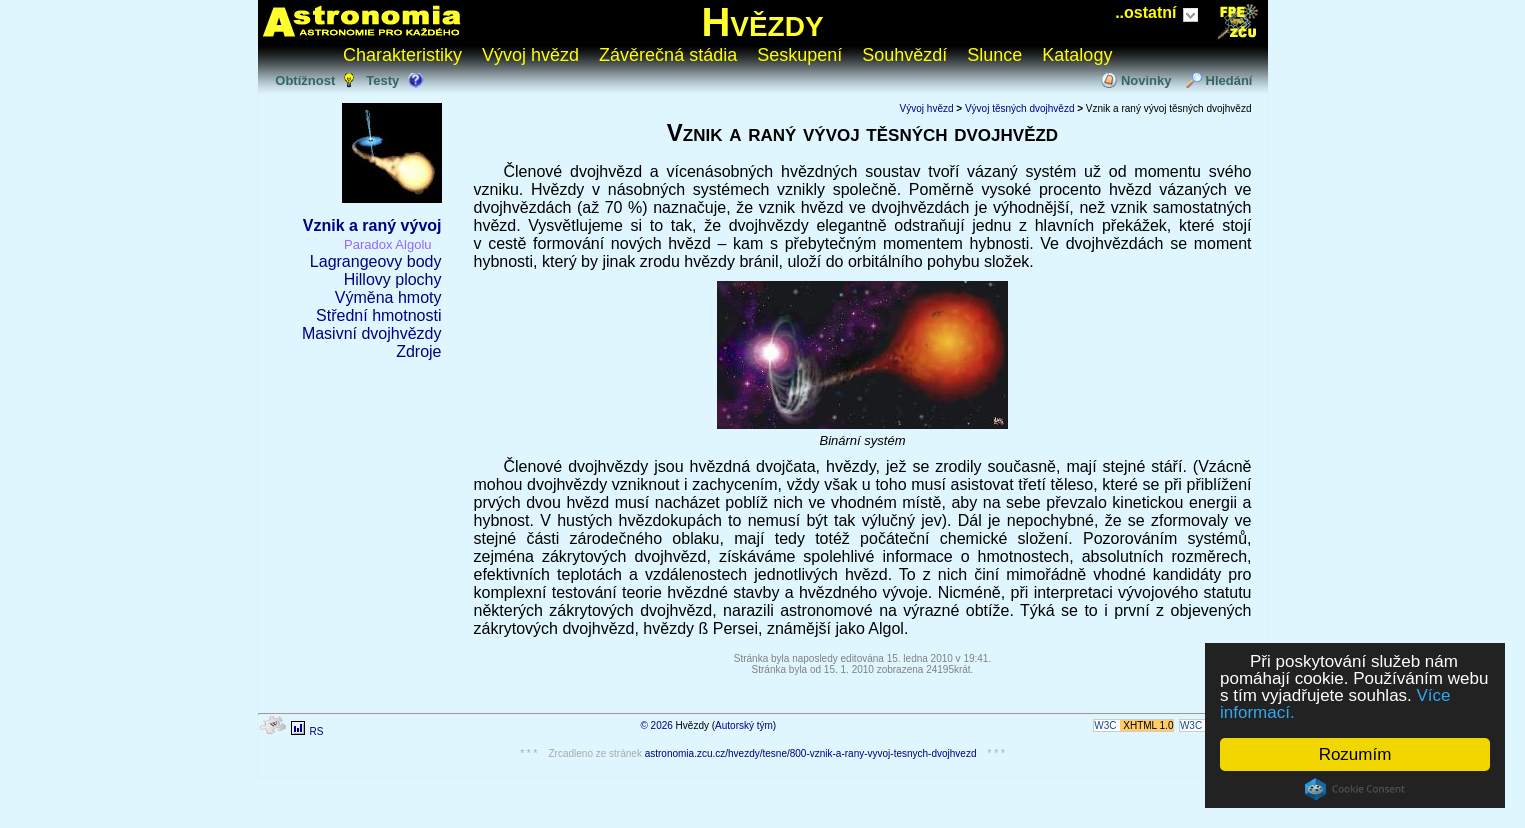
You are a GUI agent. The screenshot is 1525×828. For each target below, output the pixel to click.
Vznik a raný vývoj (372, 225)
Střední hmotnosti (378, 315)
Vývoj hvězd (530, 55)
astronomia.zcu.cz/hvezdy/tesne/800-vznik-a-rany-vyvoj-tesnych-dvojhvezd (811, 753)
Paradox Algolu (387, 244)
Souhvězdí (904, 55)
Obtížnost (305, 80)
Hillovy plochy (393, 279)
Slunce (994, 55)
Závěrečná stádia (668, 55)
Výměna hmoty (388, 297)
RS (316, 731)
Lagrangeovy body (376, 261)
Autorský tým (744, 725)
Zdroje (418, 351)
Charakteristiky (402, 55)
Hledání (1229, 80)
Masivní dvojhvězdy (372, 333)
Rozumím (1355, 754)
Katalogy (1077, 55)
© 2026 (656, 725)
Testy (382, 80)
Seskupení (799, 55)
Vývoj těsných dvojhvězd (1020, 108)
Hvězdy (762, 22)
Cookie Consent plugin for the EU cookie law (1355, 789)
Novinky (1146, 80)
